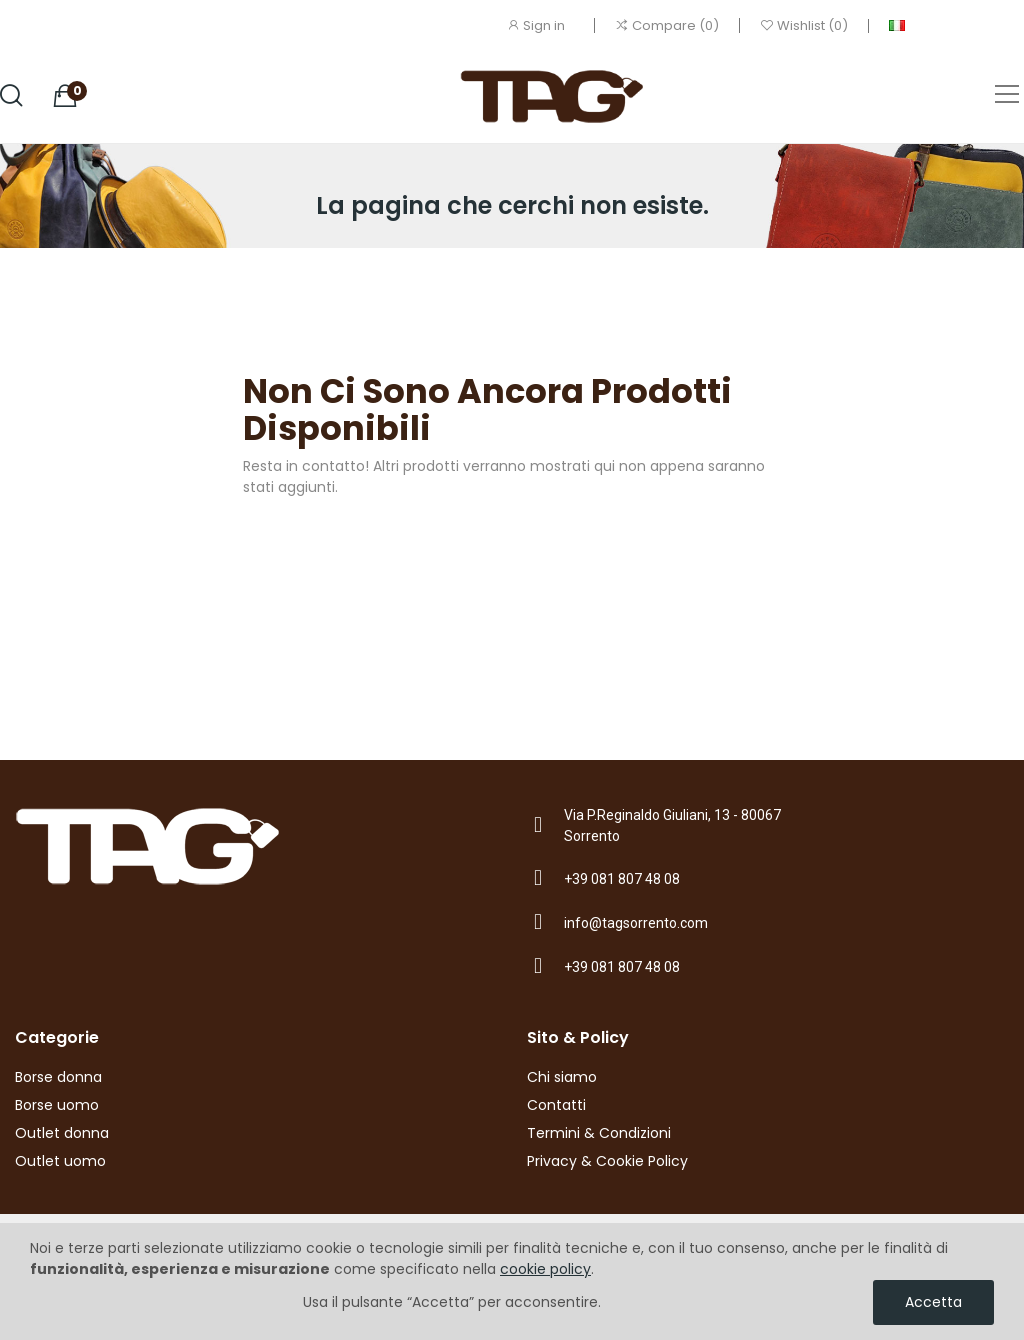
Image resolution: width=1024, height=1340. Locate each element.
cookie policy (545, 1269)
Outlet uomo (60, 1161)
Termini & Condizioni (599, 1133)
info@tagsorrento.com (636, 923)
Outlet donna (62, 1133)
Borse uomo (57, 1105)
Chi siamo (562, 1077)
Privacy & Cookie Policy (607, 1161)
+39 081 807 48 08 (622, 879)
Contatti (556, 1105)
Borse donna (58, 1077)
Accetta (933, 1302)
